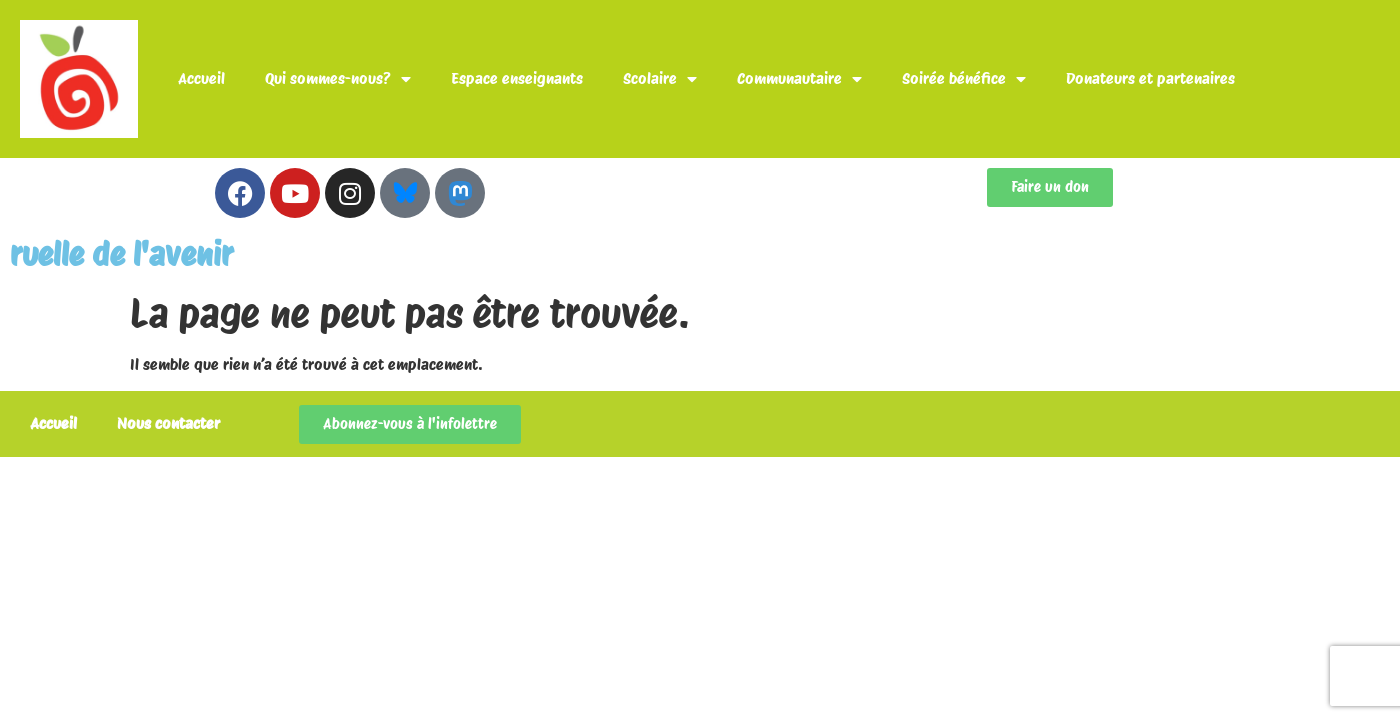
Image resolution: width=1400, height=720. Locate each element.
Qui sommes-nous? (338, 79)
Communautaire (799, 79)
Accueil (201, 78)
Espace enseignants (517, 78)
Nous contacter (168, 423)
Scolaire (660, 79)
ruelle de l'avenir (121, 254)
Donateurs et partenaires (1150, 78)
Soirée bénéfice (964, 79)
